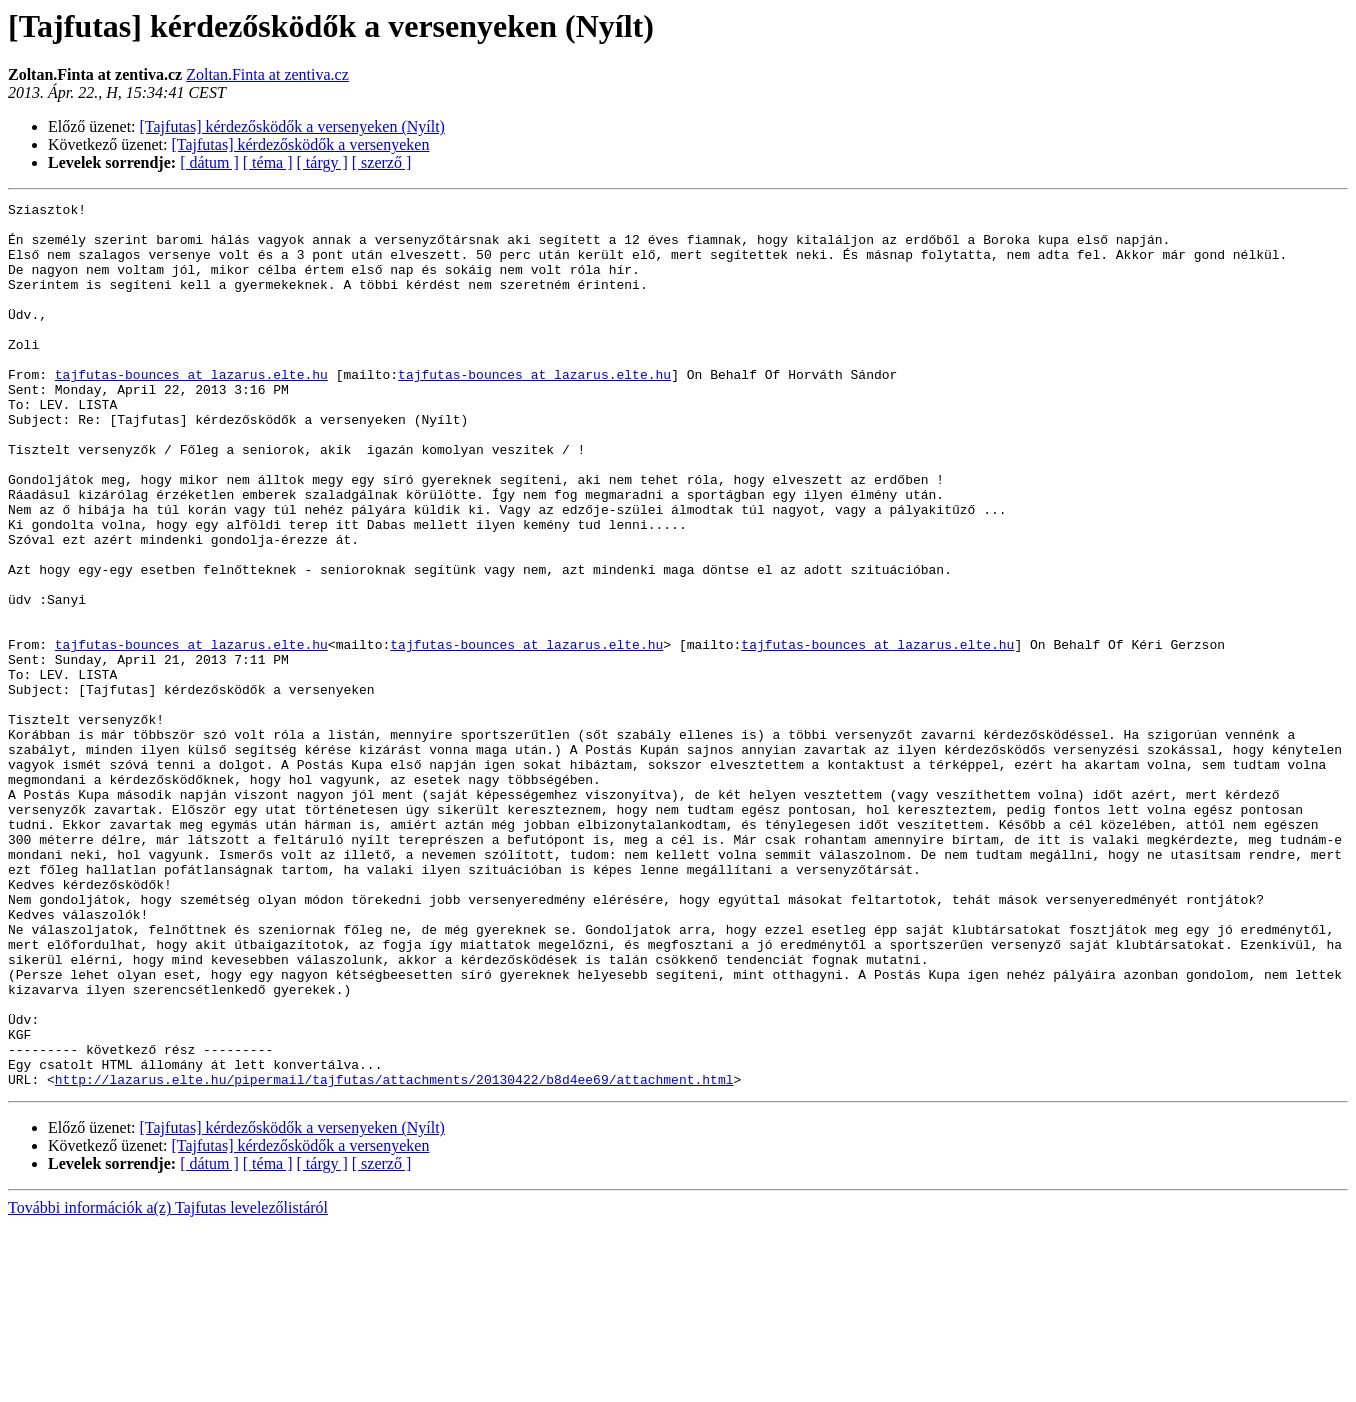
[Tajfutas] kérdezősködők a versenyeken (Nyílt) (292, 126)
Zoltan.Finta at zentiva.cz (267, 74)
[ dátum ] (209, 162)
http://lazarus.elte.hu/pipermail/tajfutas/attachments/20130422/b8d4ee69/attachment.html (394, 1256)
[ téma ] (268, 162)
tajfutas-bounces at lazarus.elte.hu (191, 410)
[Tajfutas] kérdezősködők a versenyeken (301, 144)
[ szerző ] (382, 162)
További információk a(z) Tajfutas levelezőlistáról (168, 1384)
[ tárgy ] (322, 162)
